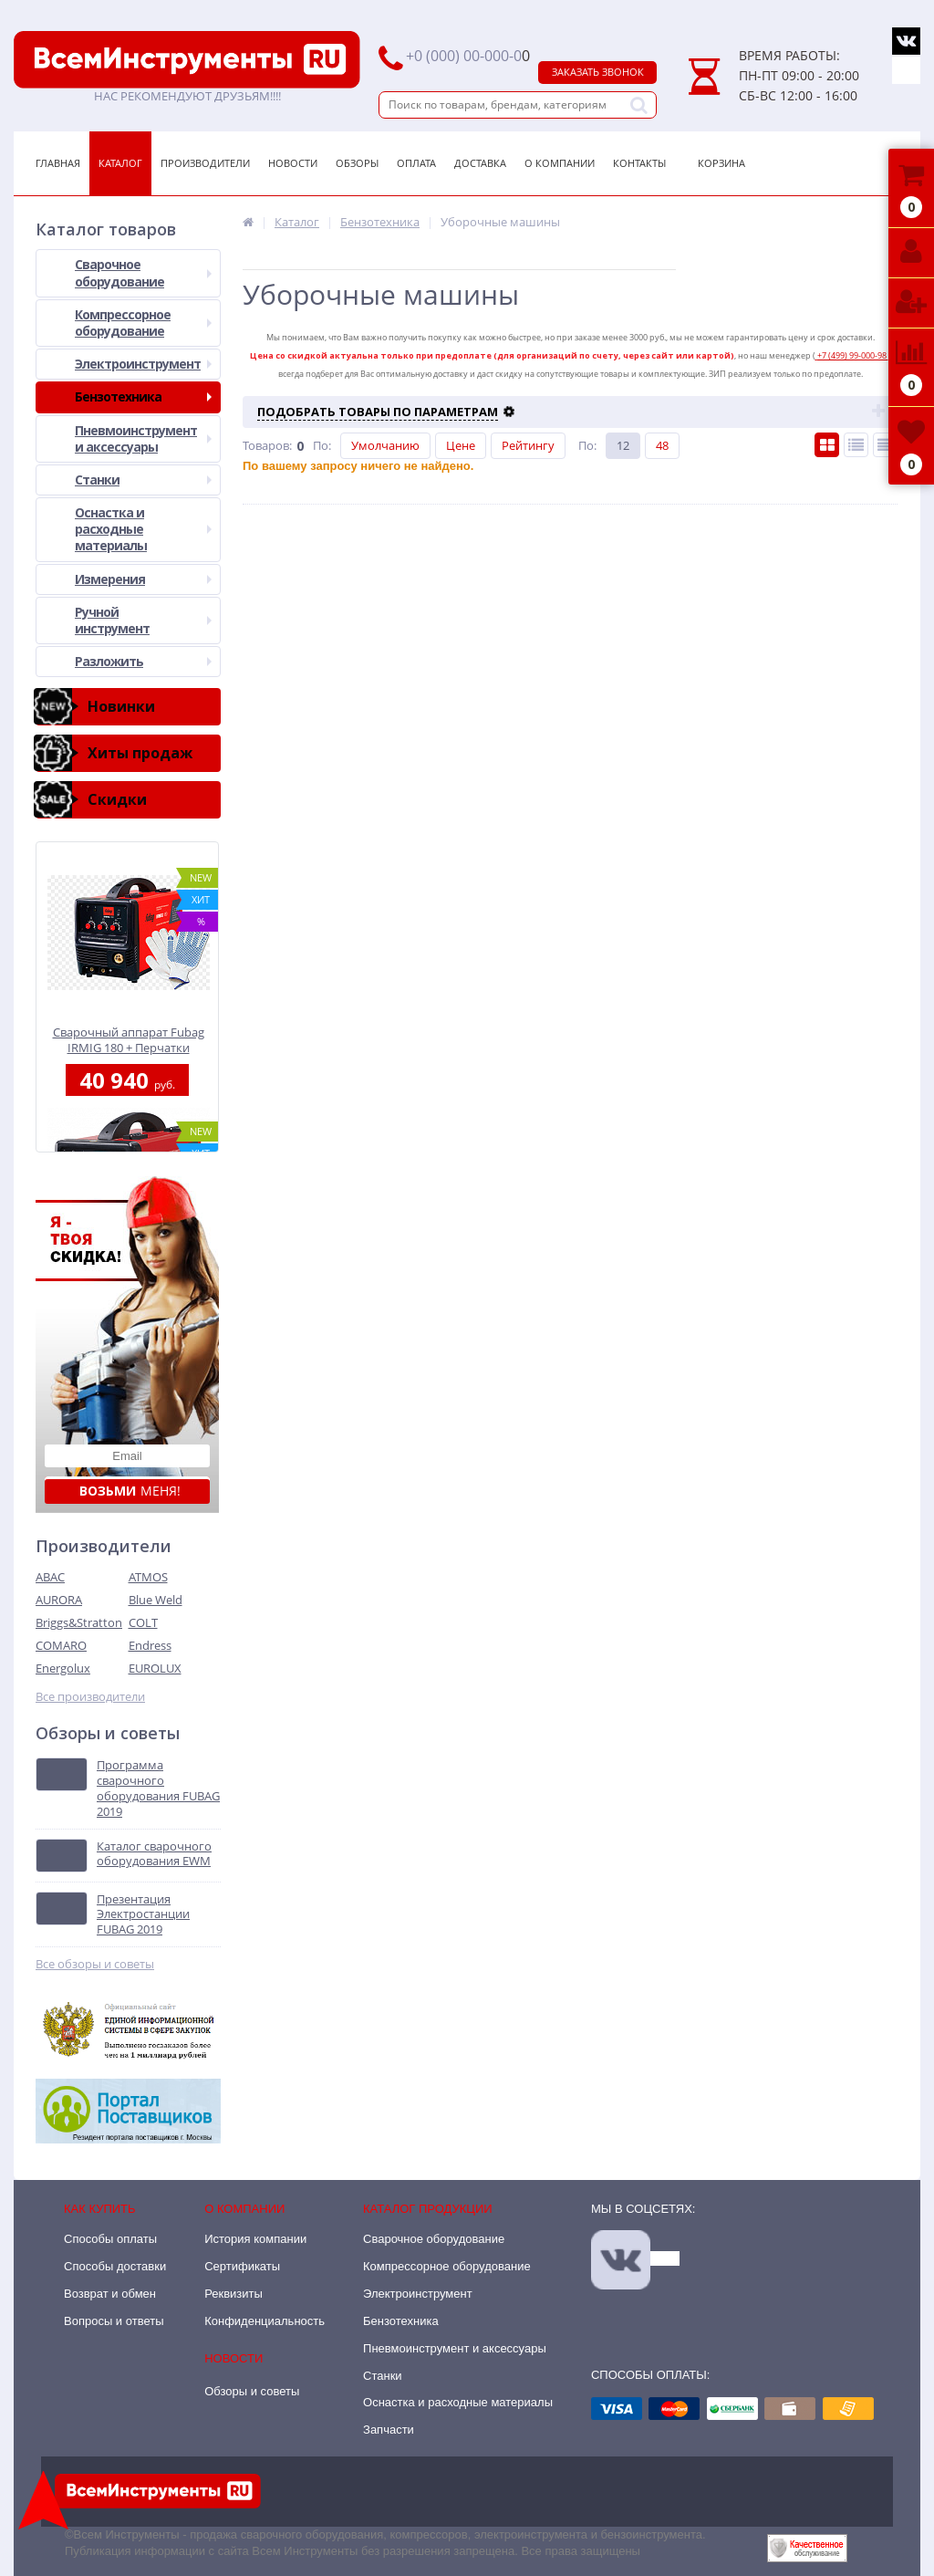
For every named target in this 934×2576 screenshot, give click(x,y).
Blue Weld (155, 1599)
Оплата (416, 163)
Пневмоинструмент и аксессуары (143, 438)
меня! (130, 1490)
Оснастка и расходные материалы (143, 529)
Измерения (143, 579)
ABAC (50, 1577)
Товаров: (267, 445)
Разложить (143, 661)
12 (623, 445)
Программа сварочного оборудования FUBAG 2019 (158, 1788)
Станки (143, 479)
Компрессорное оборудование (143, 322)
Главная (58, 163)
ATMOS (148, 1577)
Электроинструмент (143, 363)
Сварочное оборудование (143, 272)
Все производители (90, 1697)
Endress (150, 1645)
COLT (143, 1622)
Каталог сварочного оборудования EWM (154, 1854)
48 (662, 445)
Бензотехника (143, 396)
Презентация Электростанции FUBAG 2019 (143, 1915)
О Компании (559, 163)
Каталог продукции (428, 2209)
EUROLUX (155, 1668)
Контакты (639, 163)
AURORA (59, 1599)
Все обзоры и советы (95, 1964)
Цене (460, 445)
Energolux (63, 1668)
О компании (244, 2209)
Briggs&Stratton (79, 1622)
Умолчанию (385, 445)
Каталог (120, 163)
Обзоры (357, 163)
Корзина (721, 163)
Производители (205, 163)
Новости (292, 163)
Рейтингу (528, 445)
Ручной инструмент (143, 620)
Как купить (100, 2209)
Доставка (480, 163)
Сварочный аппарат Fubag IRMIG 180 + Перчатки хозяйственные (128, 1040)
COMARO (61, 1645)
